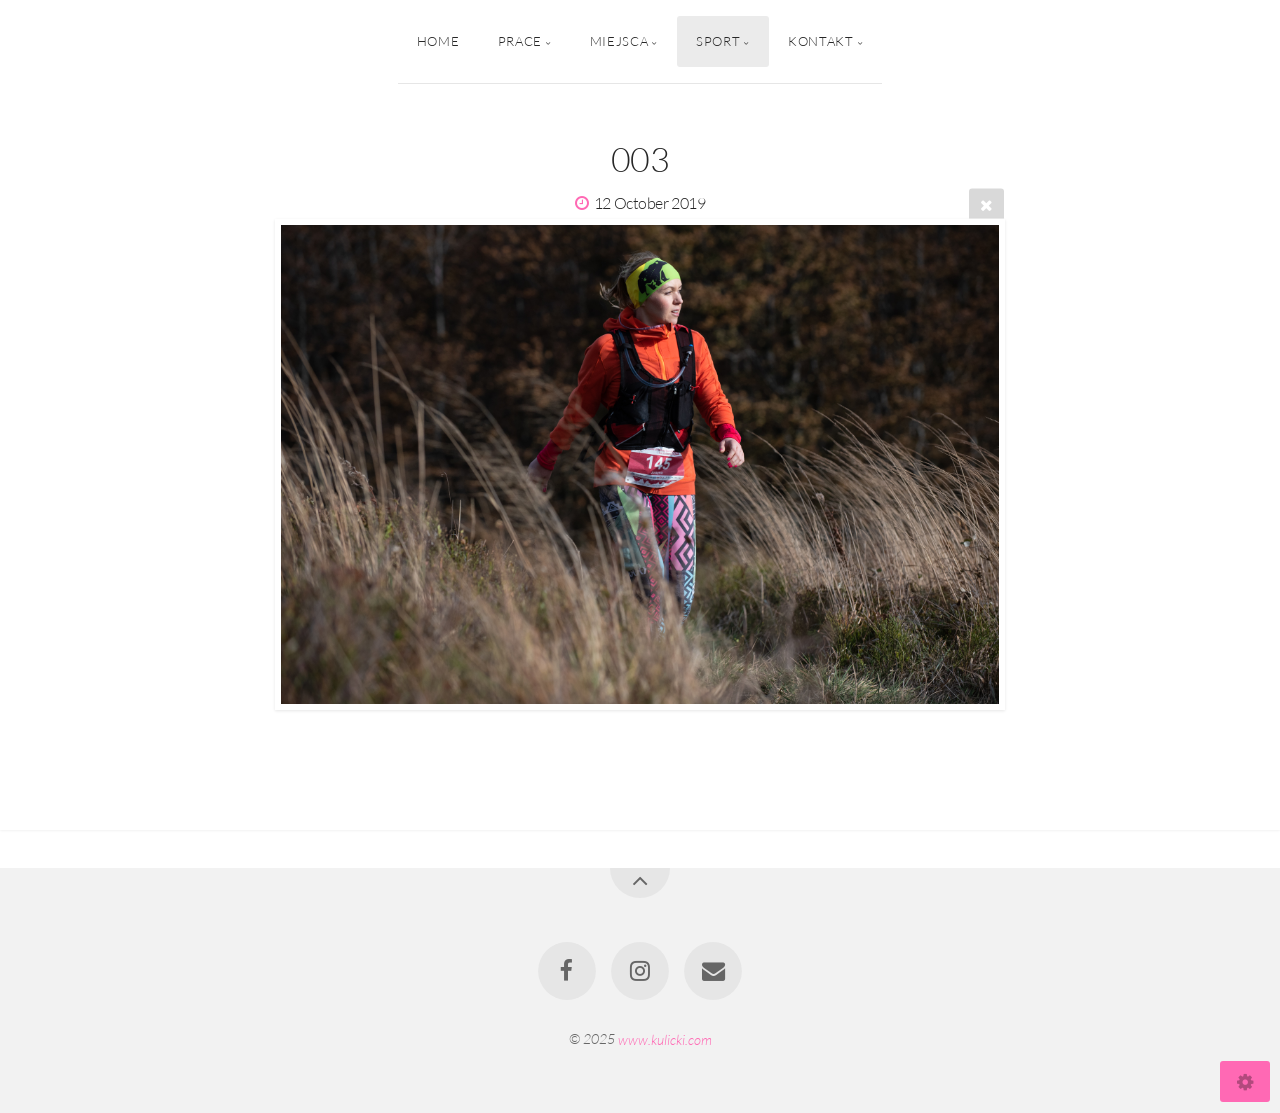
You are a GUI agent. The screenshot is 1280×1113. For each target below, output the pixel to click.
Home (438, 41)
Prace (520, 41)
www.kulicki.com (665, 1038)
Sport (718, 41)
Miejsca (619, 41)
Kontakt (820, 41)
